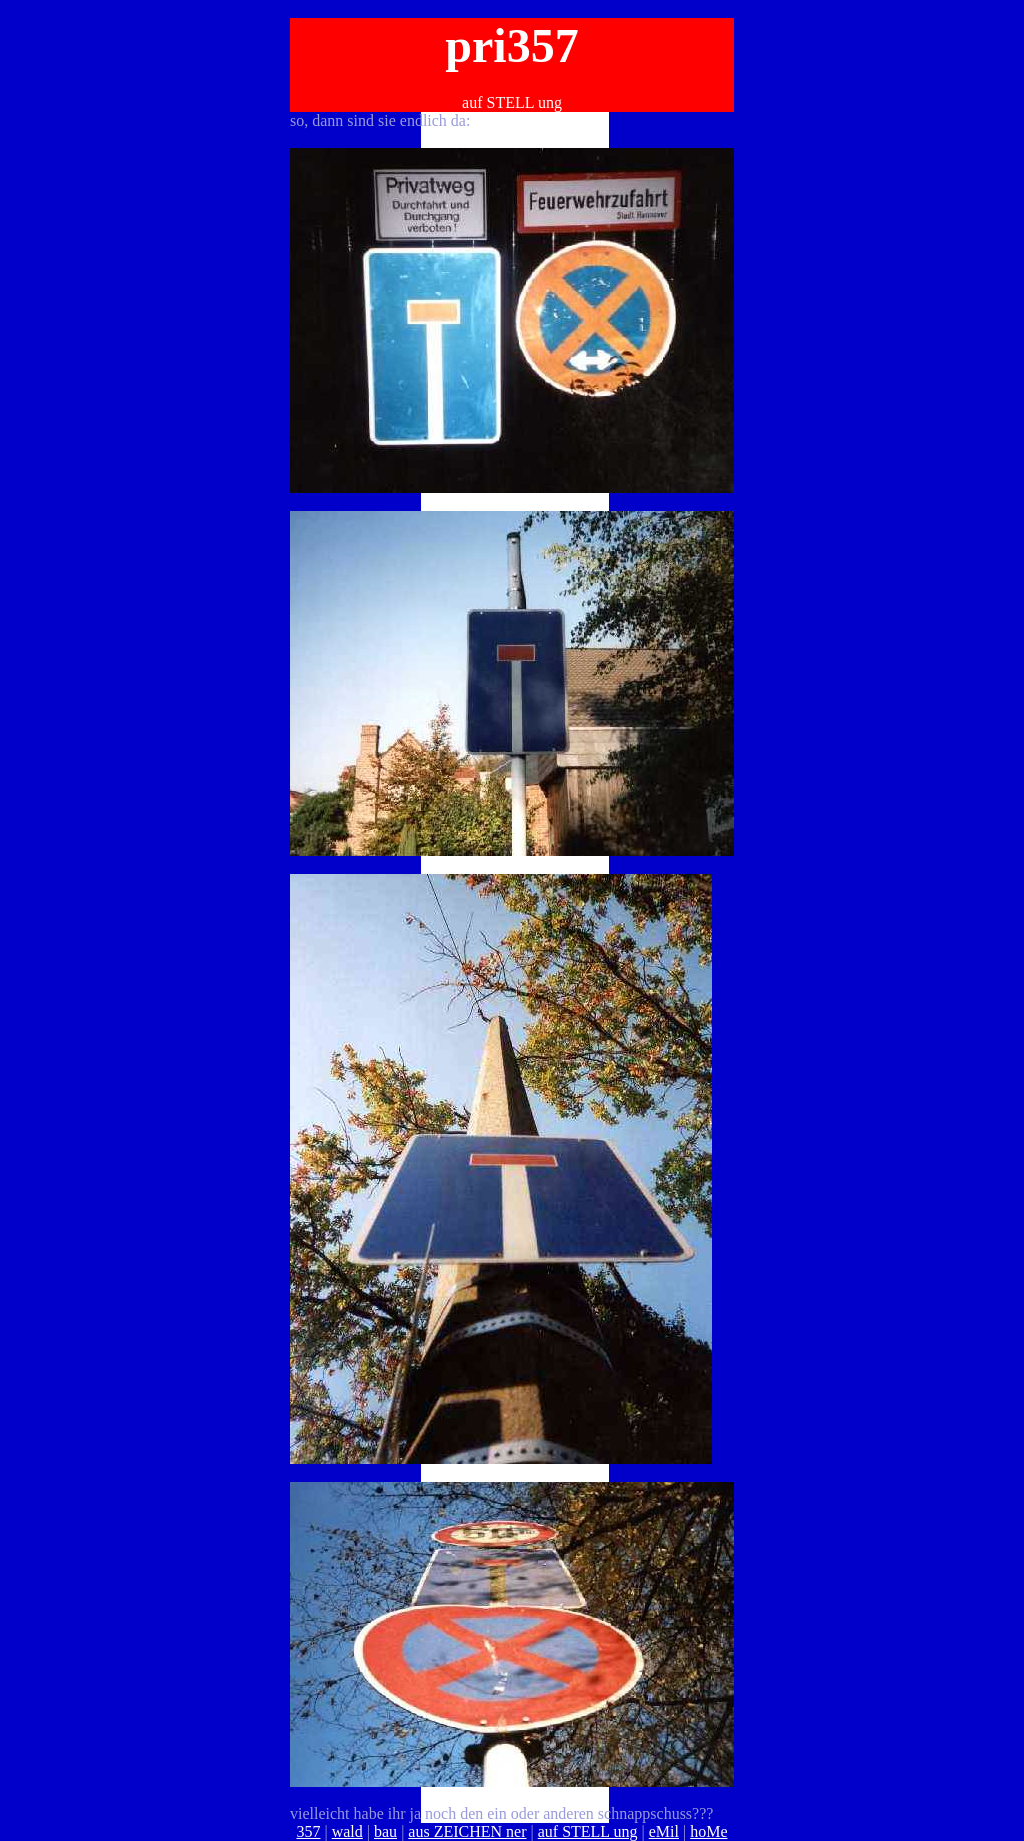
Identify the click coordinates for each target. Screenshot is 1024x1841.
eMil (664, 1831)
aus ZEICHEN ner (467, 1831)
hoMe (708, 1831)
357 (309, 1831)
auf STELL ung (588, 1831)
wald (347, 1831)
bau (385, 1831)
